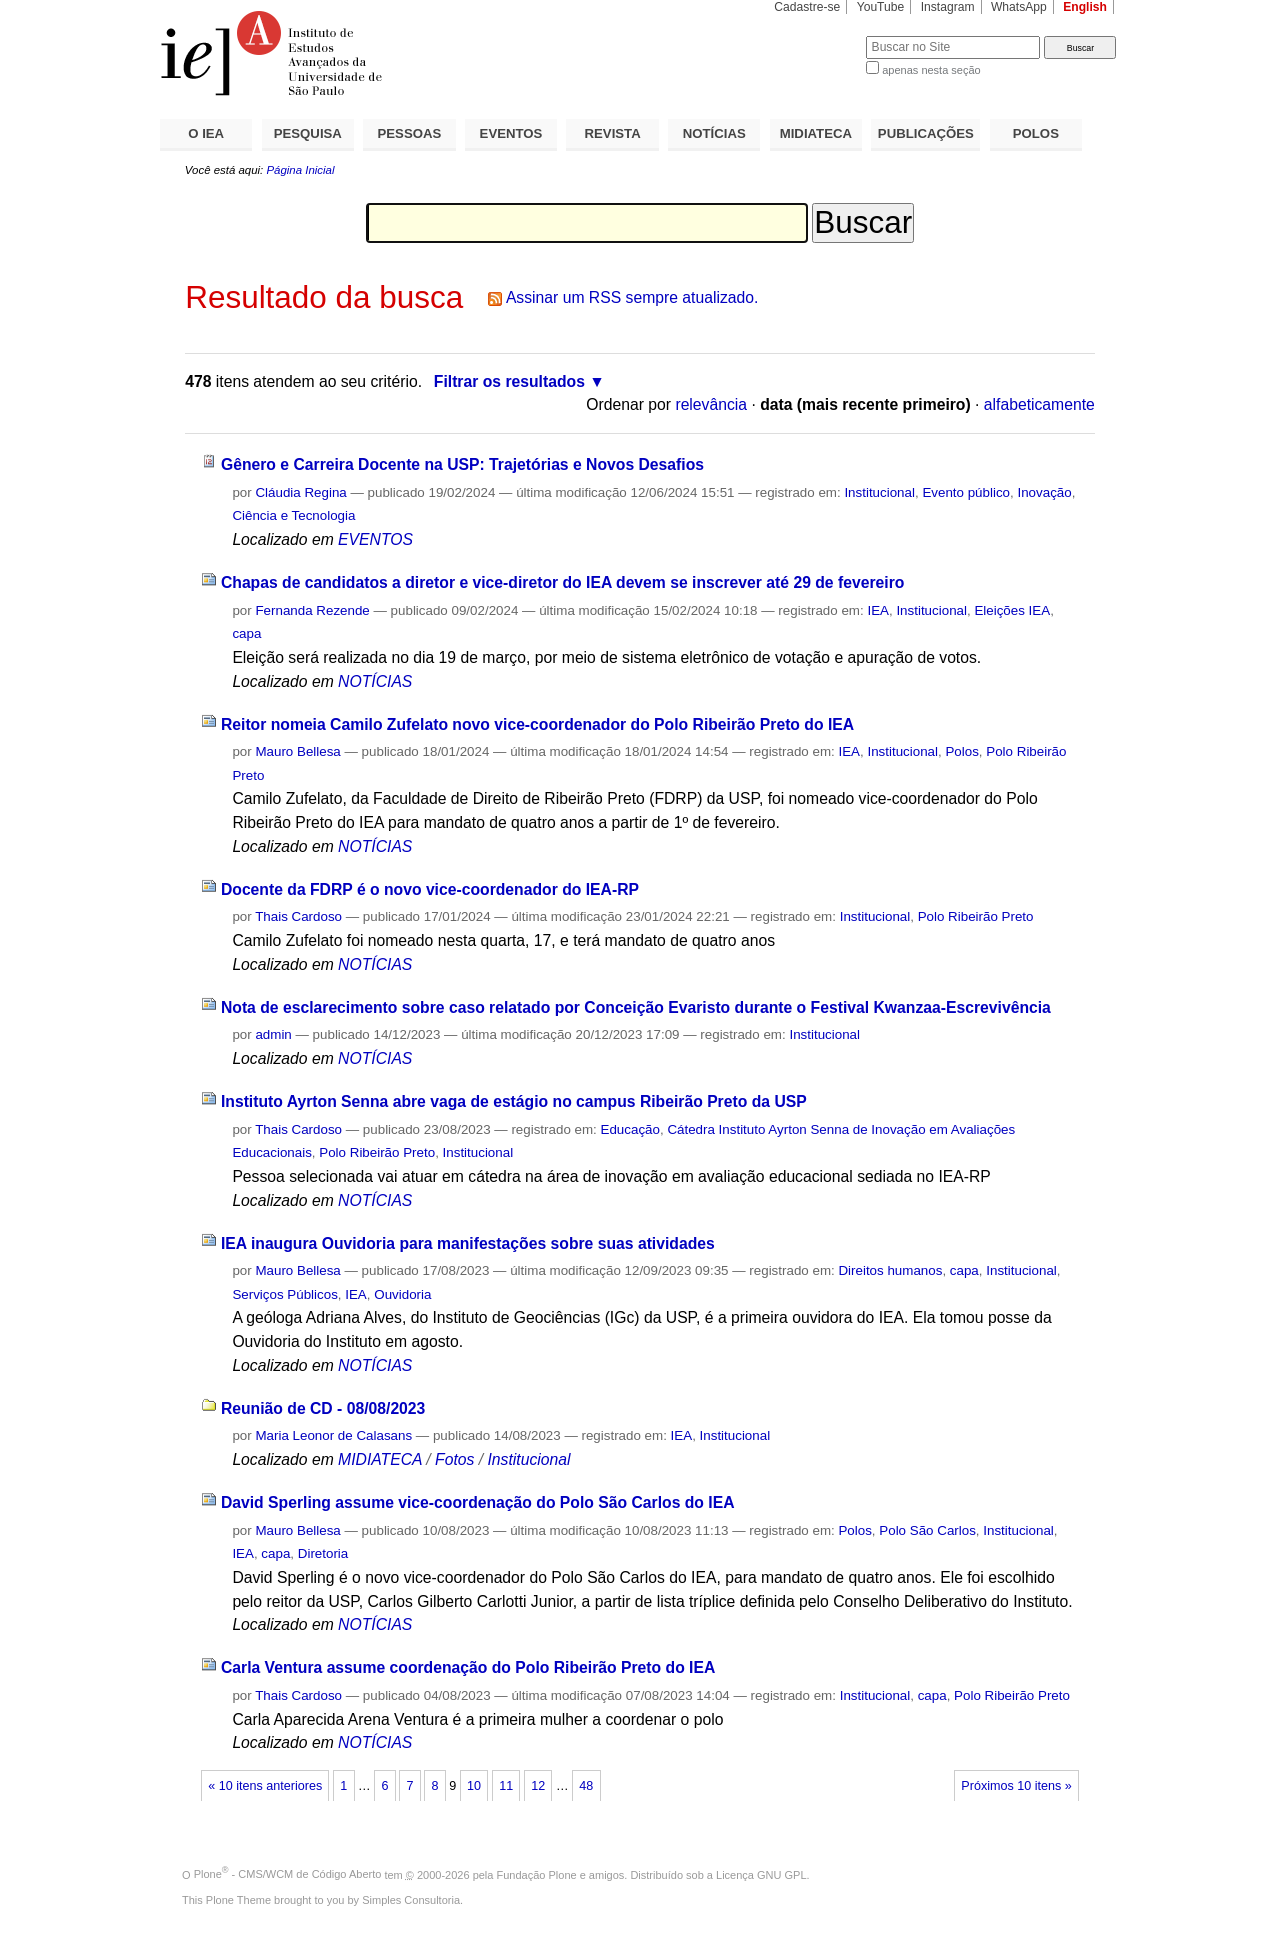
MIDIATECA (816, 133)
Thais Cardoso (298, 916)
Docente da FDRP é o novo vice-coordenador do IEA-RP (430, 889)
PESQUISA (308, 133)
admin (273, 1034)
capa (246, 633)
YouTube (881, 7)
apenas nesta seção (931, 70)
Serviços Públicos (284, 1294)
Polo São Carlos (927, 1530)
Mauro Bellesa (297, 751)
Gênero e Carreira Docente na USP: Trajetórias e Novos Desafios (462, 464)
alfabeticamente (1039, 404)
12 (538, 1786)
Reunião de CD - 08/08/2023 (323, 1408)
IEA (878, 610)
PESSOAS (410, 133)
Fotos (454, 1459)
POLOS (1036, 133)
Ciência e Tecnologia (293, 515)
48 (586, 1786)
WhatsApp (1019, 7)
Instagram (948, 7)
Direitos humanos (890, 1270)
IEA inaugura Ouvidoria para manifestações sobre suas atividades (468, 1243)
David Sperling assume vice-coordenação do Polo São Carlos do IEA (478, 1502)
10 (474, 1786)
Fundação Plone (537, 1874)
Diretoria (323, 1553)
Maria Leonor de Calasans (333, 1435)
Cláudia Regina (300, 492)
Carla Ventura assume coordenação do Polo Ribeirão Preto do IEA (468, 1667)
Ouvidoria (402, 1294)
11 (506, 1786)
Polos (961, 751)
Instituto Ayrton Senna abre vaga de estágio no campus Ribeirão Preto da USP (514, 1101)
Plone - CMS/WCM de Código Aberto (288, 1874)
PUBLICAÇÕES (926, 133)
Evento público (966, 492)
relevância (711, 404)
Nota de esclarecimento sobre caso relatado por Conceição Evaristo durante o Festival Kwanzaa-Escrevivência (636, 1007)
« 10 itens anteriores (265, 1786)
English (1085, 7)
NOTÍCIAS (714, 133)
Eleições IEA (1012, 610)
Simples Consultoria (411, 1900)
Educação (630, 1129)
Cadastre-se (807, 7)
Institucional (879, 492)
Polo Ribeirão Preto (976, 916)
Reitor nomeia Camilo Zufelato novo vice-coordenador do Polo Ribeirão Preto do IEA (537, 724)
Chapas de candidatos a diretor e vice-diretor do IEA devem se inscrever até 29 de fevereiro (562, 582)
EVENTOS (511, 133)
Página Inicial (300, 170)
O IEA (206, 133)
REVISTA (613, 133)
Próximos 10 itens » (1016, 1786)
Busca (817, 35)
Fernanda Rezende (312, 610)
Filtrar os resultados (509, 381)
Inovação (1044, 492)
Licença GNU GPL (761, 1874)
